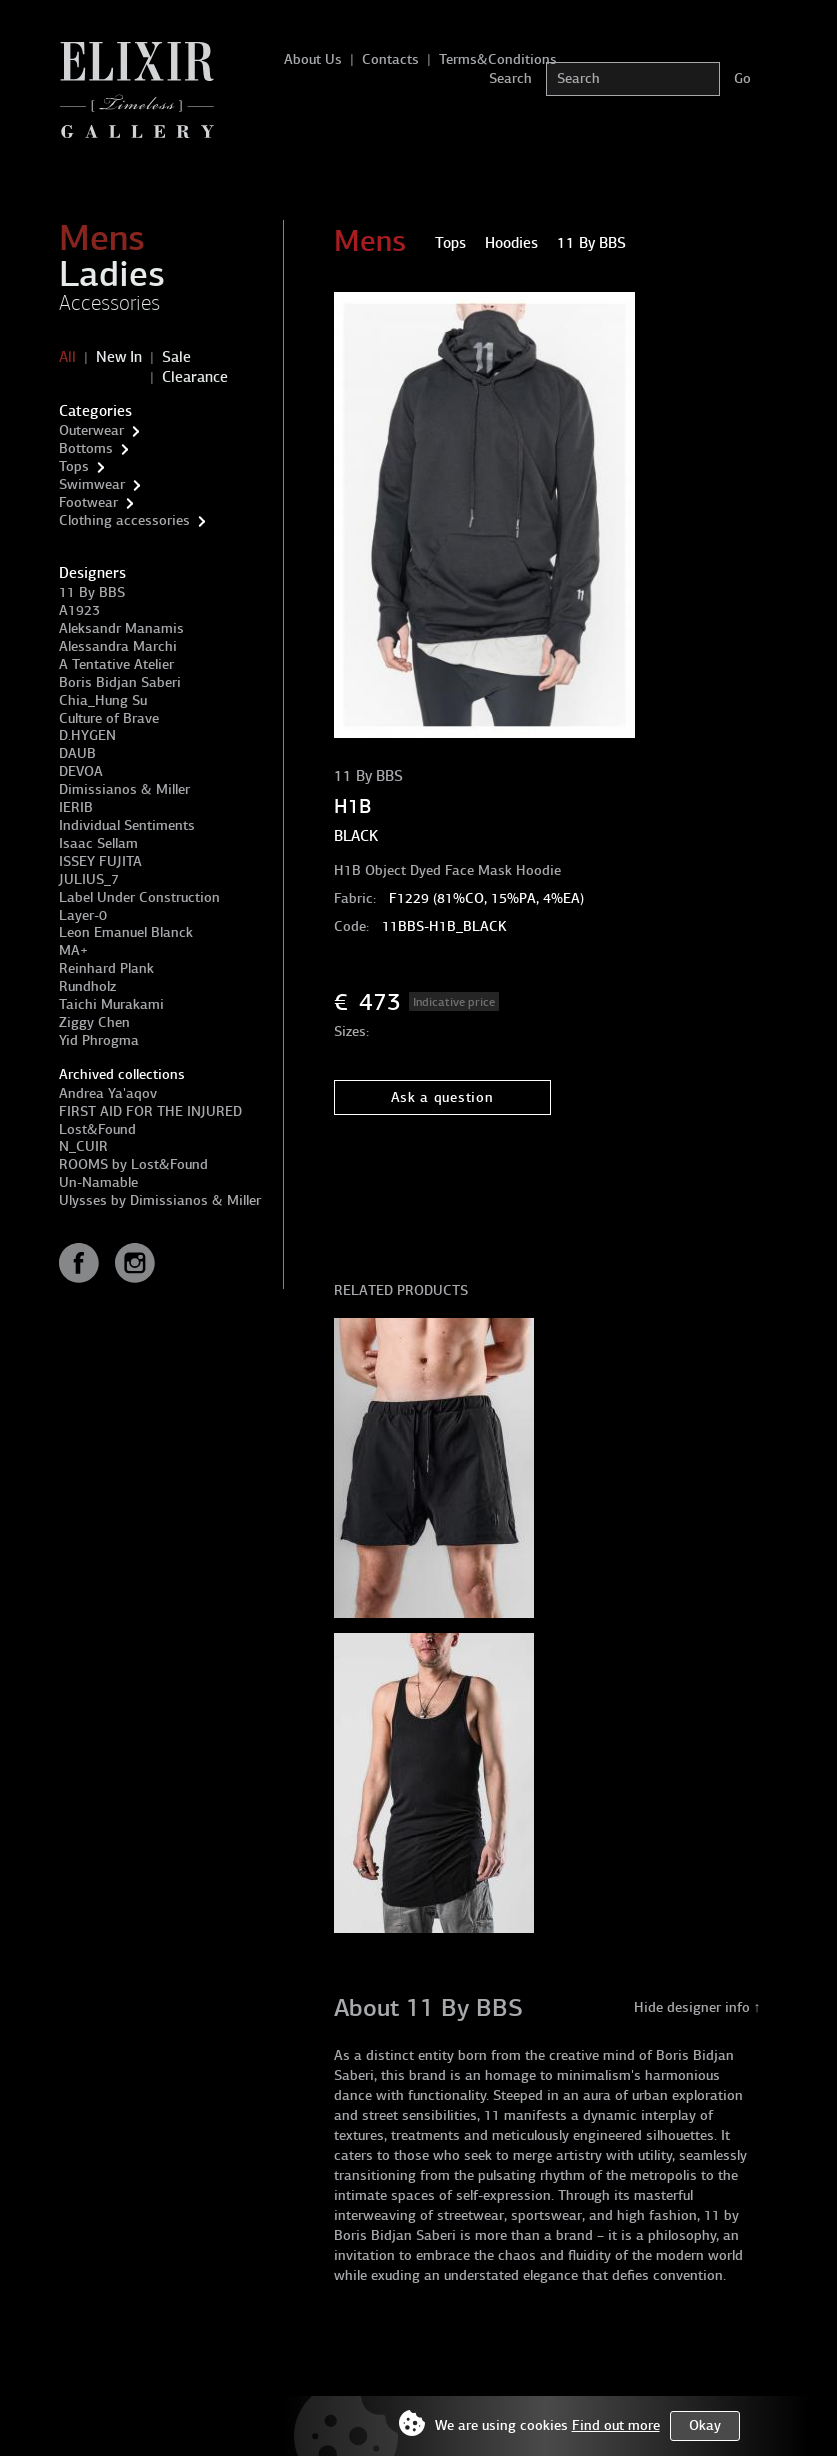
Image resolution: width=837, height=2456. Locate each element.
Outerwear (91, 430)
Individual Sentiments (127, 825)
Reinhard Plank (106, 968)
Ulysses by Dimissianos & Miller (160, 1200)
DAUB (77, 753)
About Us (313, 59)
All (67, 357)
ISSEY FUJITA (100, 861)
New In (119, 357)
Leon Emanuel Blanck (126, 932)
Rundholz (87, 986)
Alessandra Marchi (118, 646)
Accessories (109, 303)
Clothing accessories (124, 520)
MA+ (73, 950)
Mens (102, 238)
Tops (74, 466)
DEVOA (81, 771)
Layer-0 (83, 915)
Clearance (195, 377)
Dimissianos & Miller (124, 789)
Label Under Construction (139, 897)
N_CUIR (83, 1146)
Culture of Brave (109, 718)
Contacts (390, 59)
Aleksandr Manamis (121, 628)
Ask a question (442, 1097)
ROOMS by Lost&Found (133, 1164)
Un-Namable (98, 1182)
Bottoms (86, 448)
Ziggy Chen (94, 1022)
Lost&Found (97, 1129)
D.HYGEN (87, 735)
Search (510, 78)
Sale (176, 357)
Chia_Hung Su (103, 700)
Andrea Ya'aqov (108, 1093)
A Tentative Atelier (116, 664)
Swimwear (92, 484)
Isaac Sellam (98, 843)
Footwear (88, 502)
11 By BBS (92, 592)
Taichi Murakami (111, 1004)
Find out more (616, 2425)
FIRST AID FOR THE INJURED (150, 1111)
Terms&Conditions (498, 59)
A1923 (79, 610)
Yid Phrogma (99, 1040)
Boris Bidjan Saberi (120, 682)
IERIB (76, 807)
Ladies (112, 274)
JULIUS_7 (89, 879)
